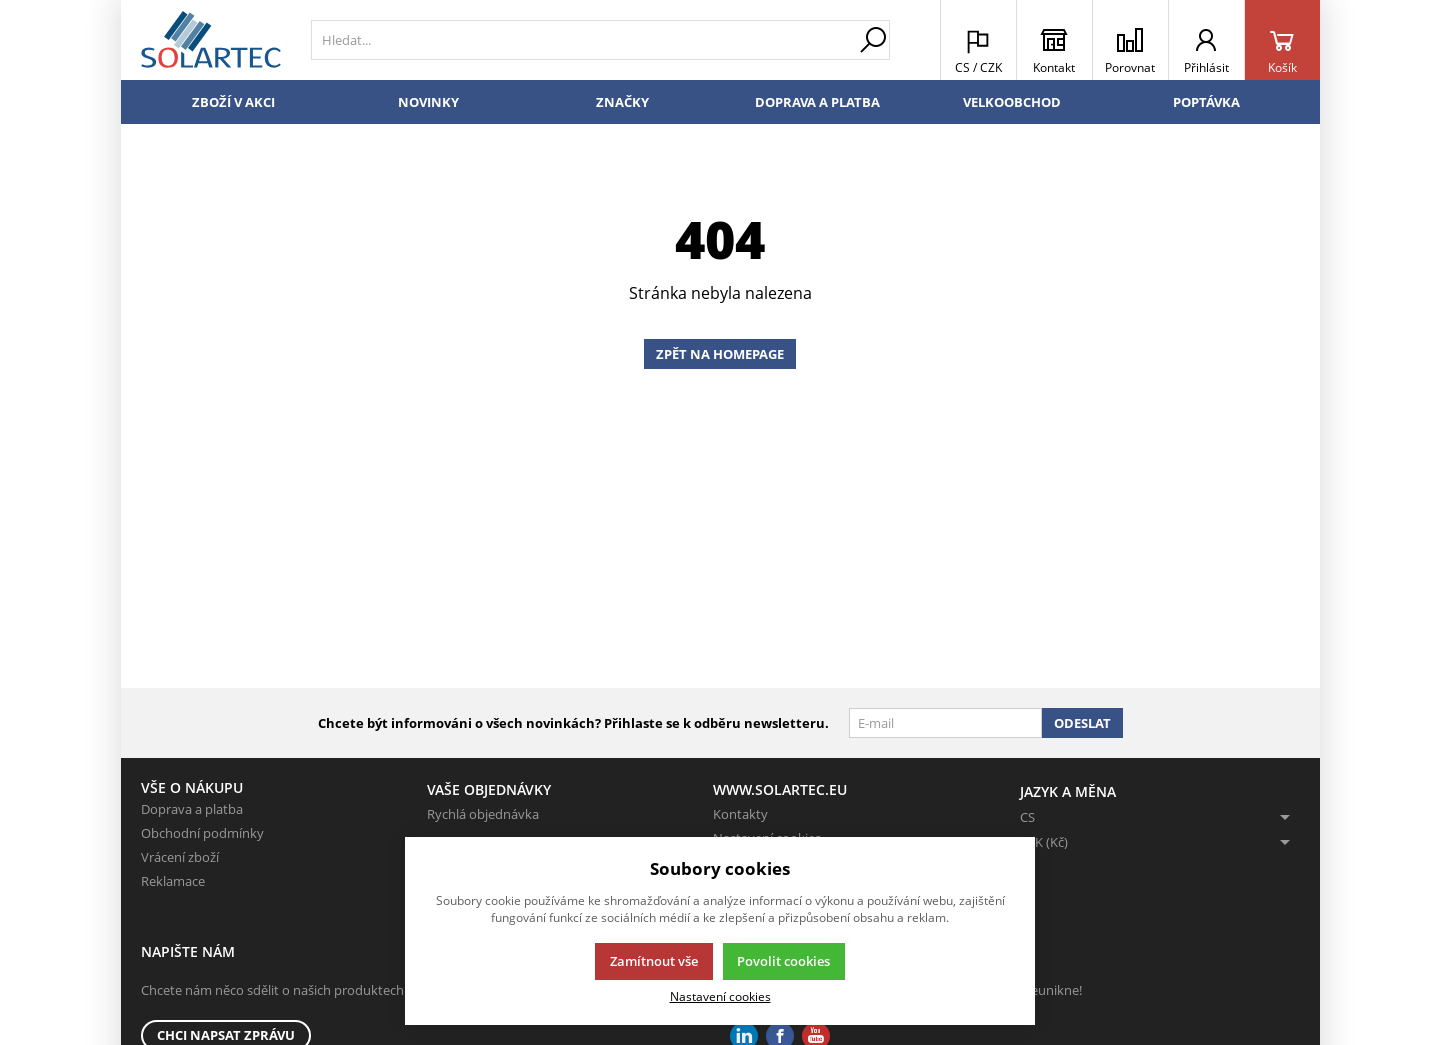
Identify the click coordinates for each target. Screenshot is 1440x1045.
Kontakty (740, 814)
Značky (622, 102)
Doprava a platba (817, 102)
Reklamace (173, 881)
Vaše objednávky (489, 789)
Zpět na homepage (720, 354)
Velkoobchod (1012, 102)
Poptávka (1206, 102)
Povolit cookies (783, 961)
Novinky (428, 102)
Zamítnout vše (654, 961)
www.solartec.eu (780, 789)
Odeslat (1082, 723)
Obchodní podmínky (202, 833)
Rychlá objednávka (483, 814)
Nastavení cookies (720, 996)
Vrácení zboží (180, 857)
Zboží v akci (233, 102)
